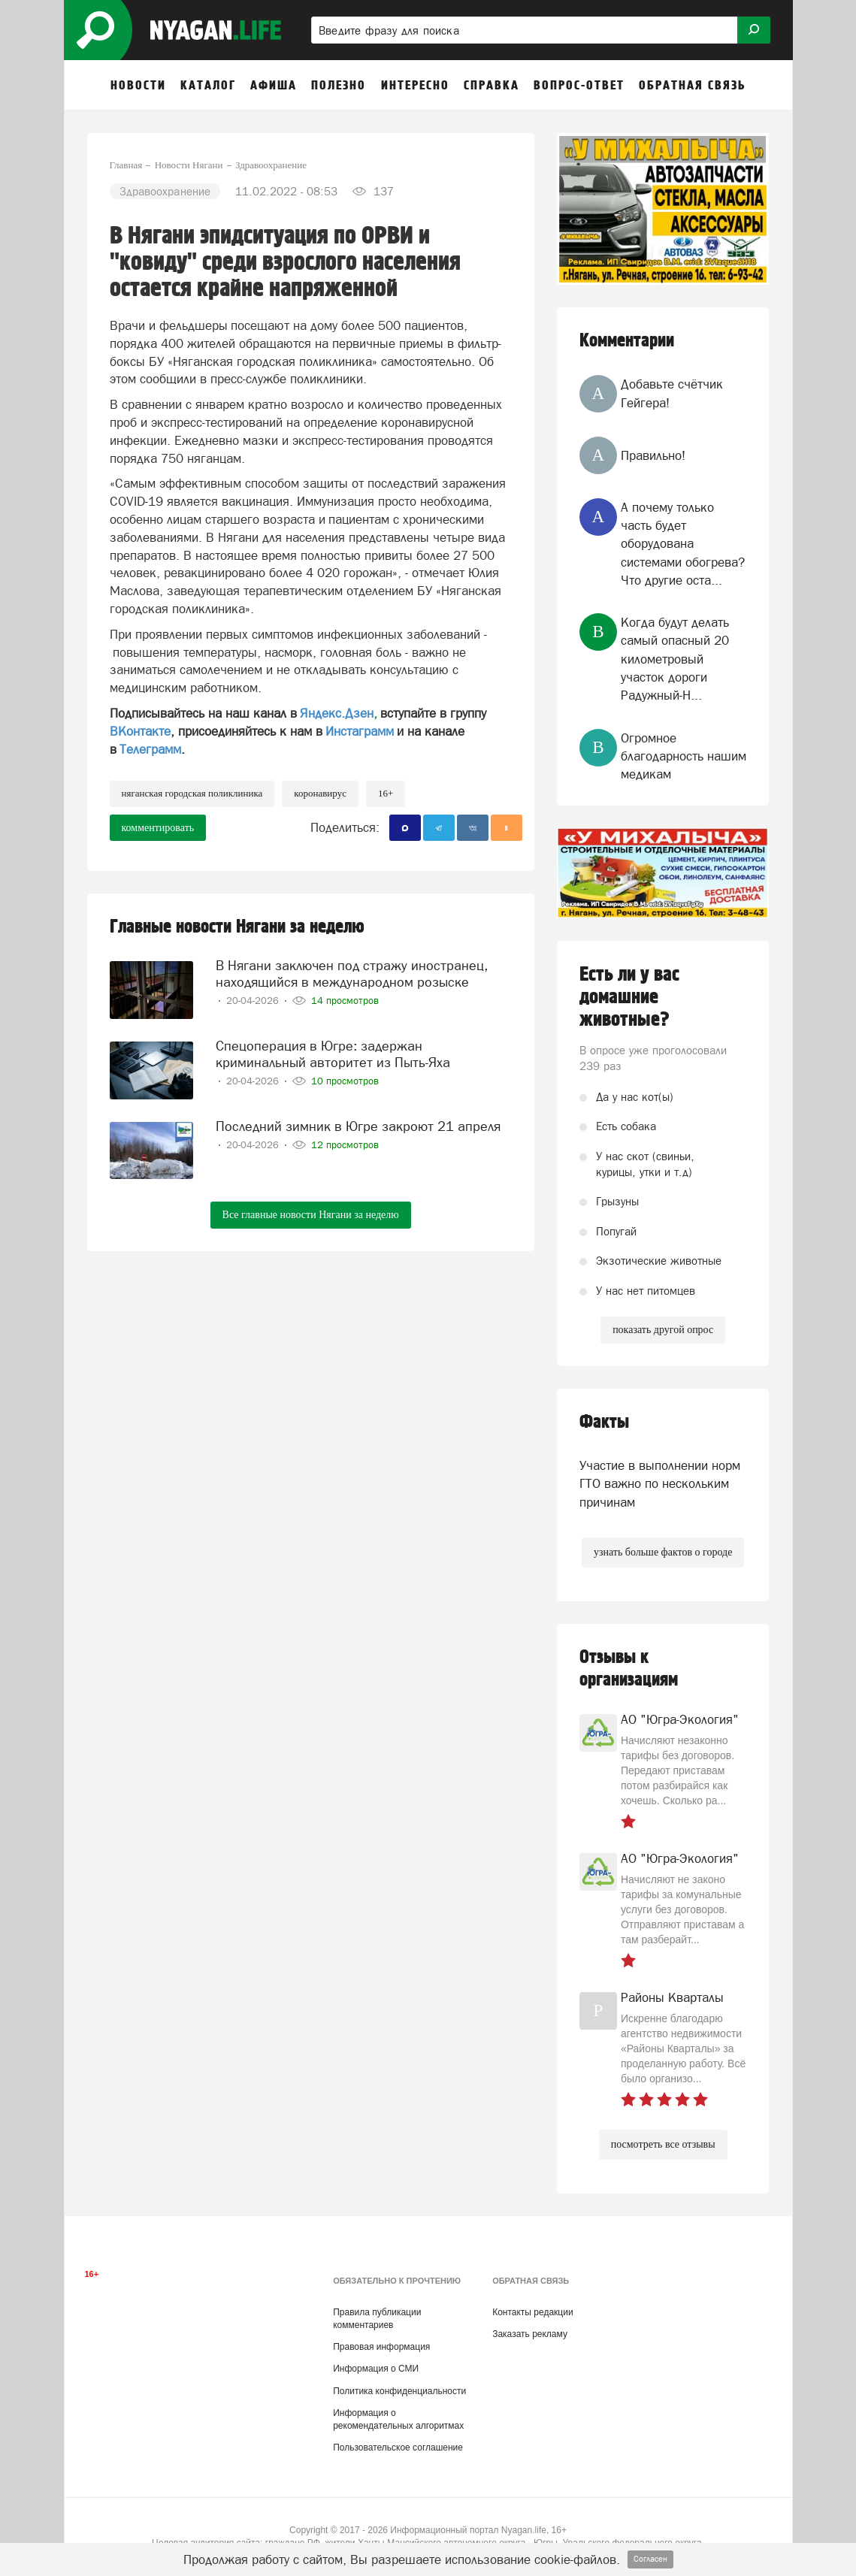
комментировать (158, 827)
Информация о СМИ (376, 2368)
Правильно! (653, 455)
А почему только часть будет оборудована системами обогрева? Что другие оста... (683, 544)
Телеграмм (150, 749)
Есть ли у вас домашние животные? (629, 997)
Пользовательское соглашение (398, 2447)
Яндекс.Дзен (337, 713)
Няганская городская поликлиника (192, 793)
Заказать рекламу (529, 2334)
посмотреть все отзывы (663, 2144)
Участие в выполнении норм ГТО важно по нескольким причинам (659, 1484)
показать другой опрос (663, 1329)
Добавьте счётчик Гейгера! (672, 393)
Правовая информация (381, 2347)
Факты (604, 1422)
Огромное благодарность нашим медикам (683, 756)
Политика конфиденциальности (399, 2391)
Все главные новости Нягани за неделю (310, 1214)
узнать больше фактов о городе (663, 1552)
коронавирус (320, 793)
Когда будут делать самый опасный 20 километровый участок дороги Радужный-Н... (675, 659)
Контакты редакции (532, 2312)
